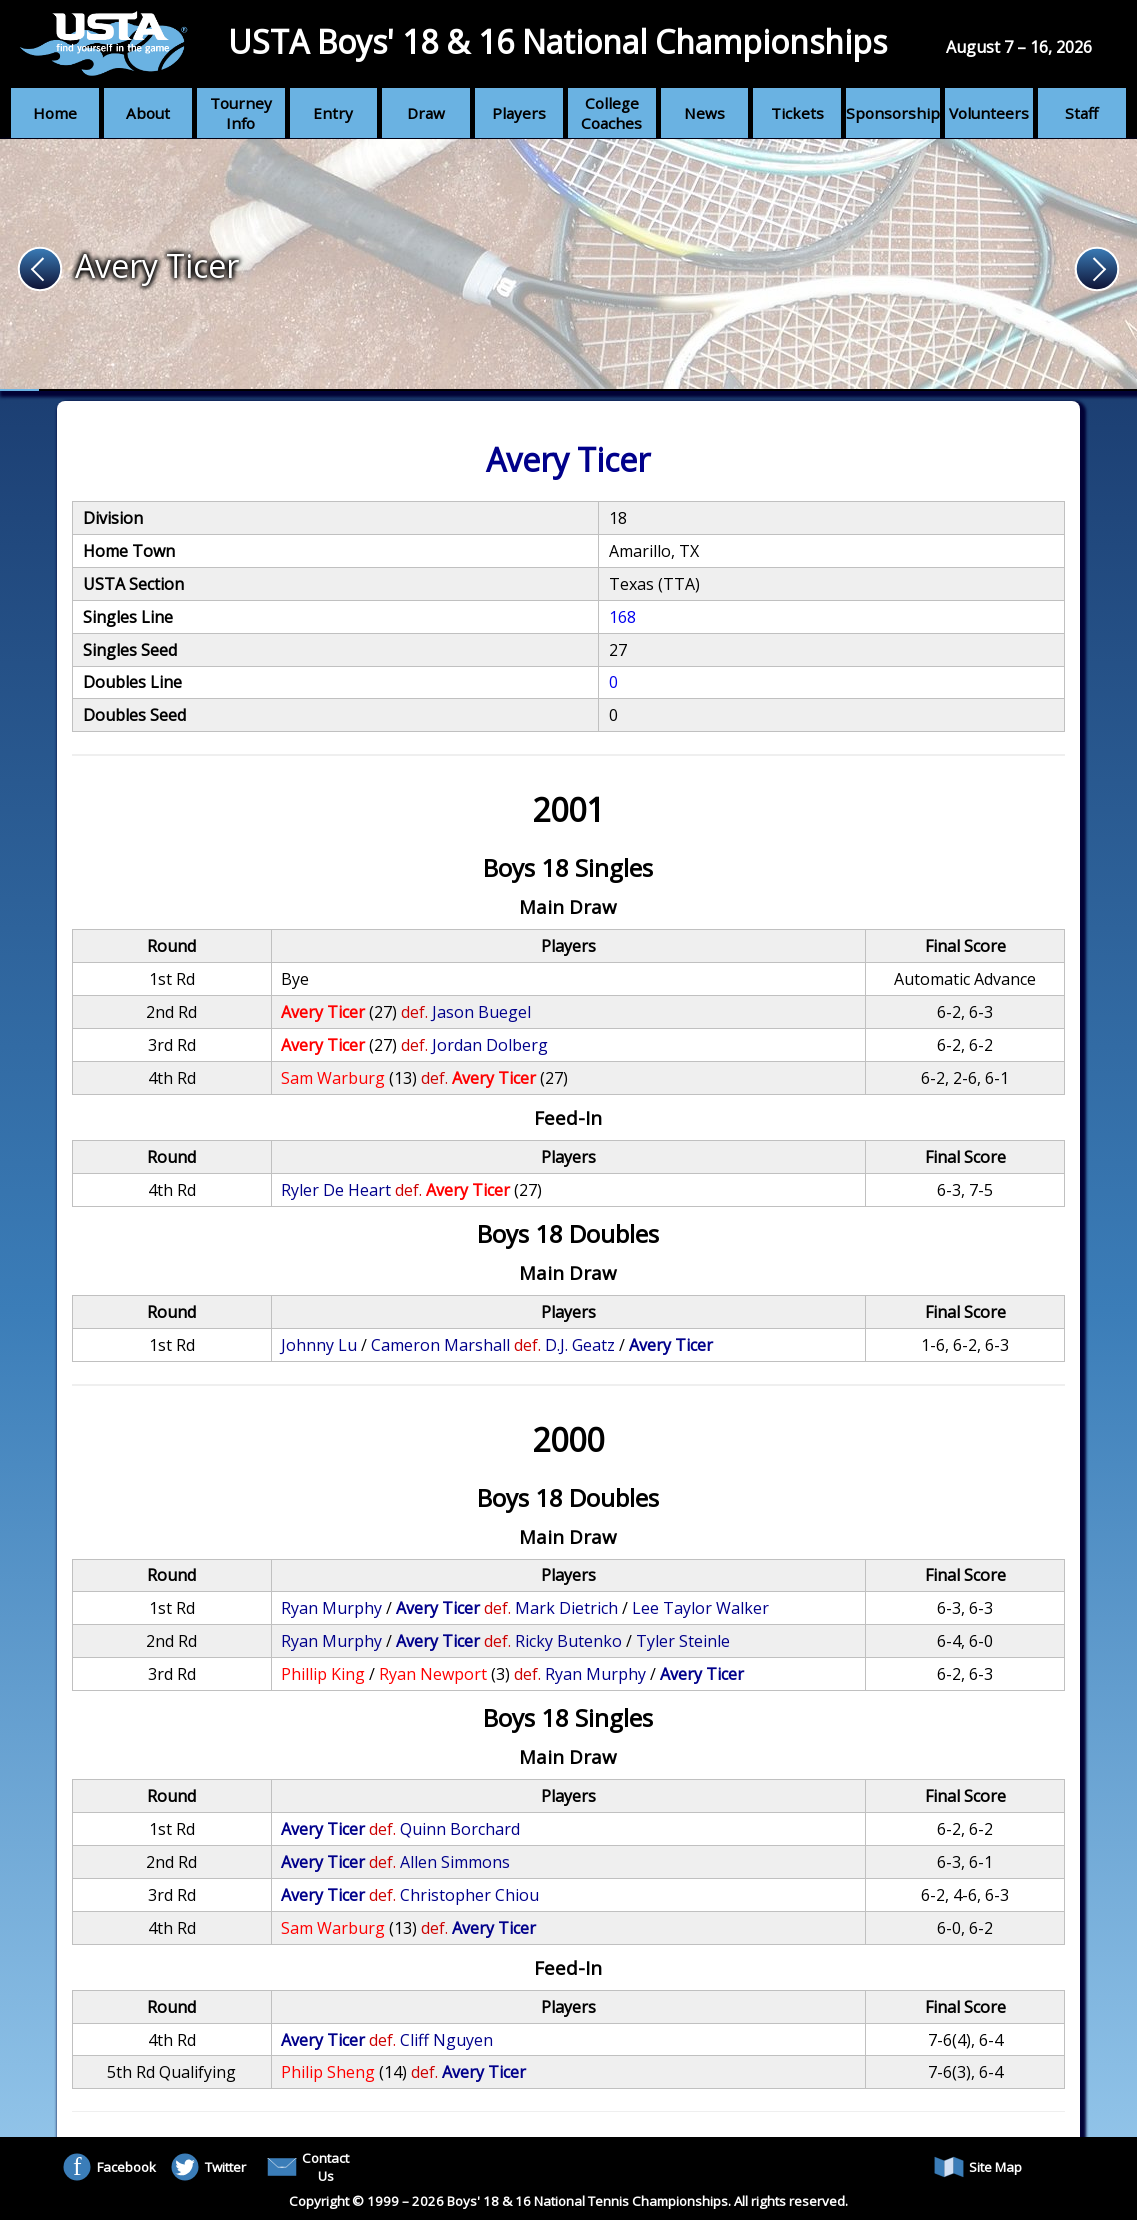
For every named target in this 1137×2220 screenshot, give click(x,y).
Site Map (978, 2167)
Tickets (797, 113)
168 (622, 617)
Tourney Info (241, 113)
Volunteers (989, 113)
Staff (1081, 113)
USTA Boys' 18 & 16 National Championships (557, 41)
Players (519, 113)
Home (55, 113)
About (148, 113)
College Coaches (611, 113)
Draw (426, 113)
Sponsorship (893, 113)
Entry (333, 113)
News (704, 113)
